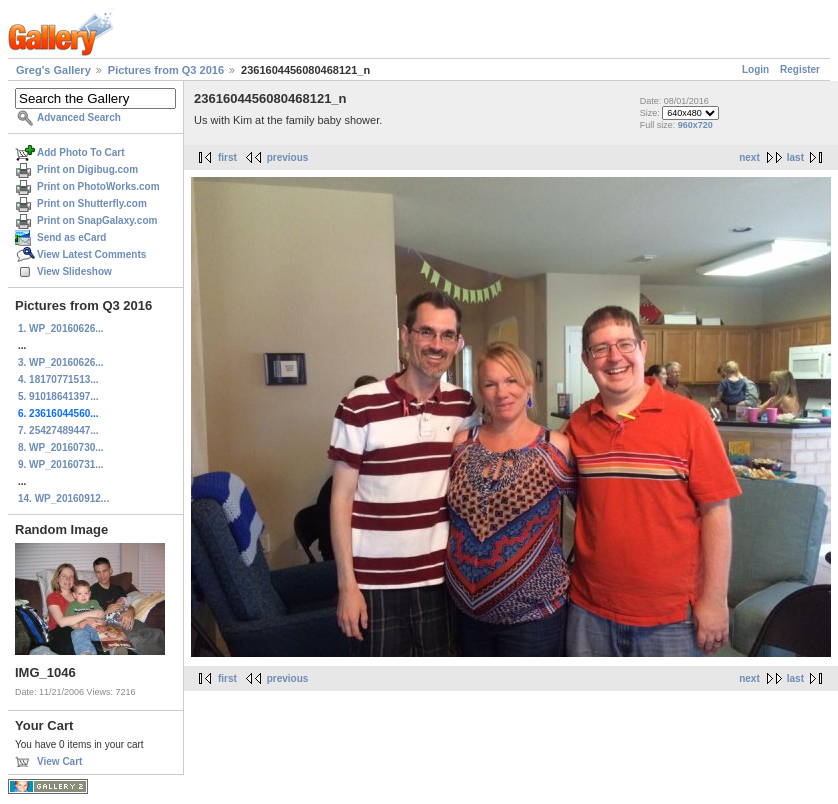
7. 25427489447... (58, 430)
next (749, 157)
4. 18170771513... (58, 379)
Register (800, 69)
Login (755, 69)
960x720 (695, 125)
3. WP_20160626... (61, 362)
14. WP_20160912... (63, 498)
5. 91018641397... (58, 396)
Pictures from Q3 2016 (166, 70)
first (227, 157)
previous (288, 157)
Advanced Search (79, 117)
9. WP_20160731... (61, 464)
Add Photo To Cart (81, 152)
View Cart (59, 761)
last (795, 157)
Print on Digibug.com (87, 169)
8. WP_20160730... (61, 447)
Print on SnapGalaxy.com (97, 220)
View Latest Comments (91, 254)
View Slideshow (74, 271)
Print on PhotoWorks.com (98, 186)
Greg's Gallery (53, 70)
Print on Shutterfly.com (92, 203)
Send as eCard (71, 237)
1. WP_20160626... (61, 328)
